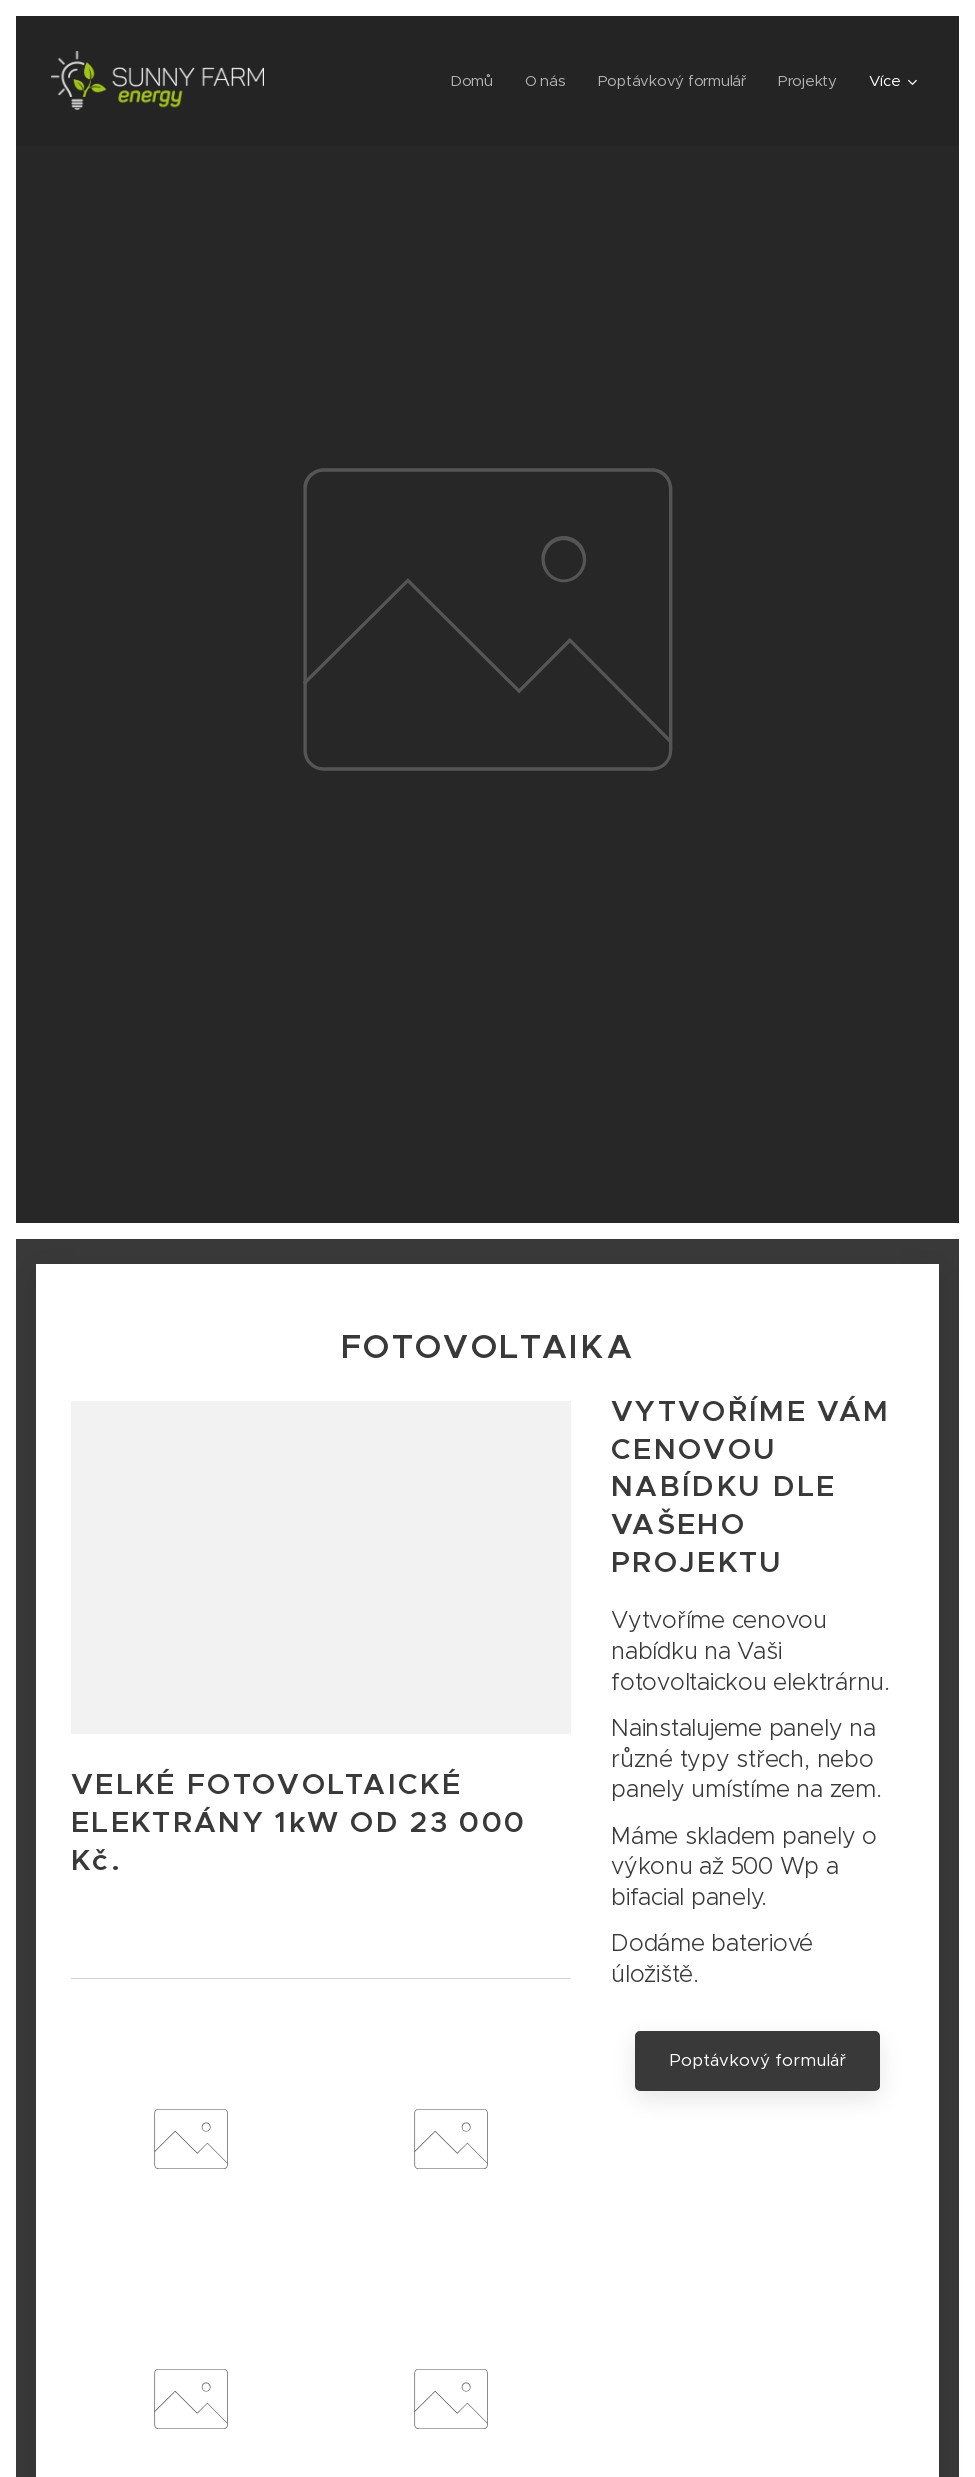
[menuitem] (468, 81)
